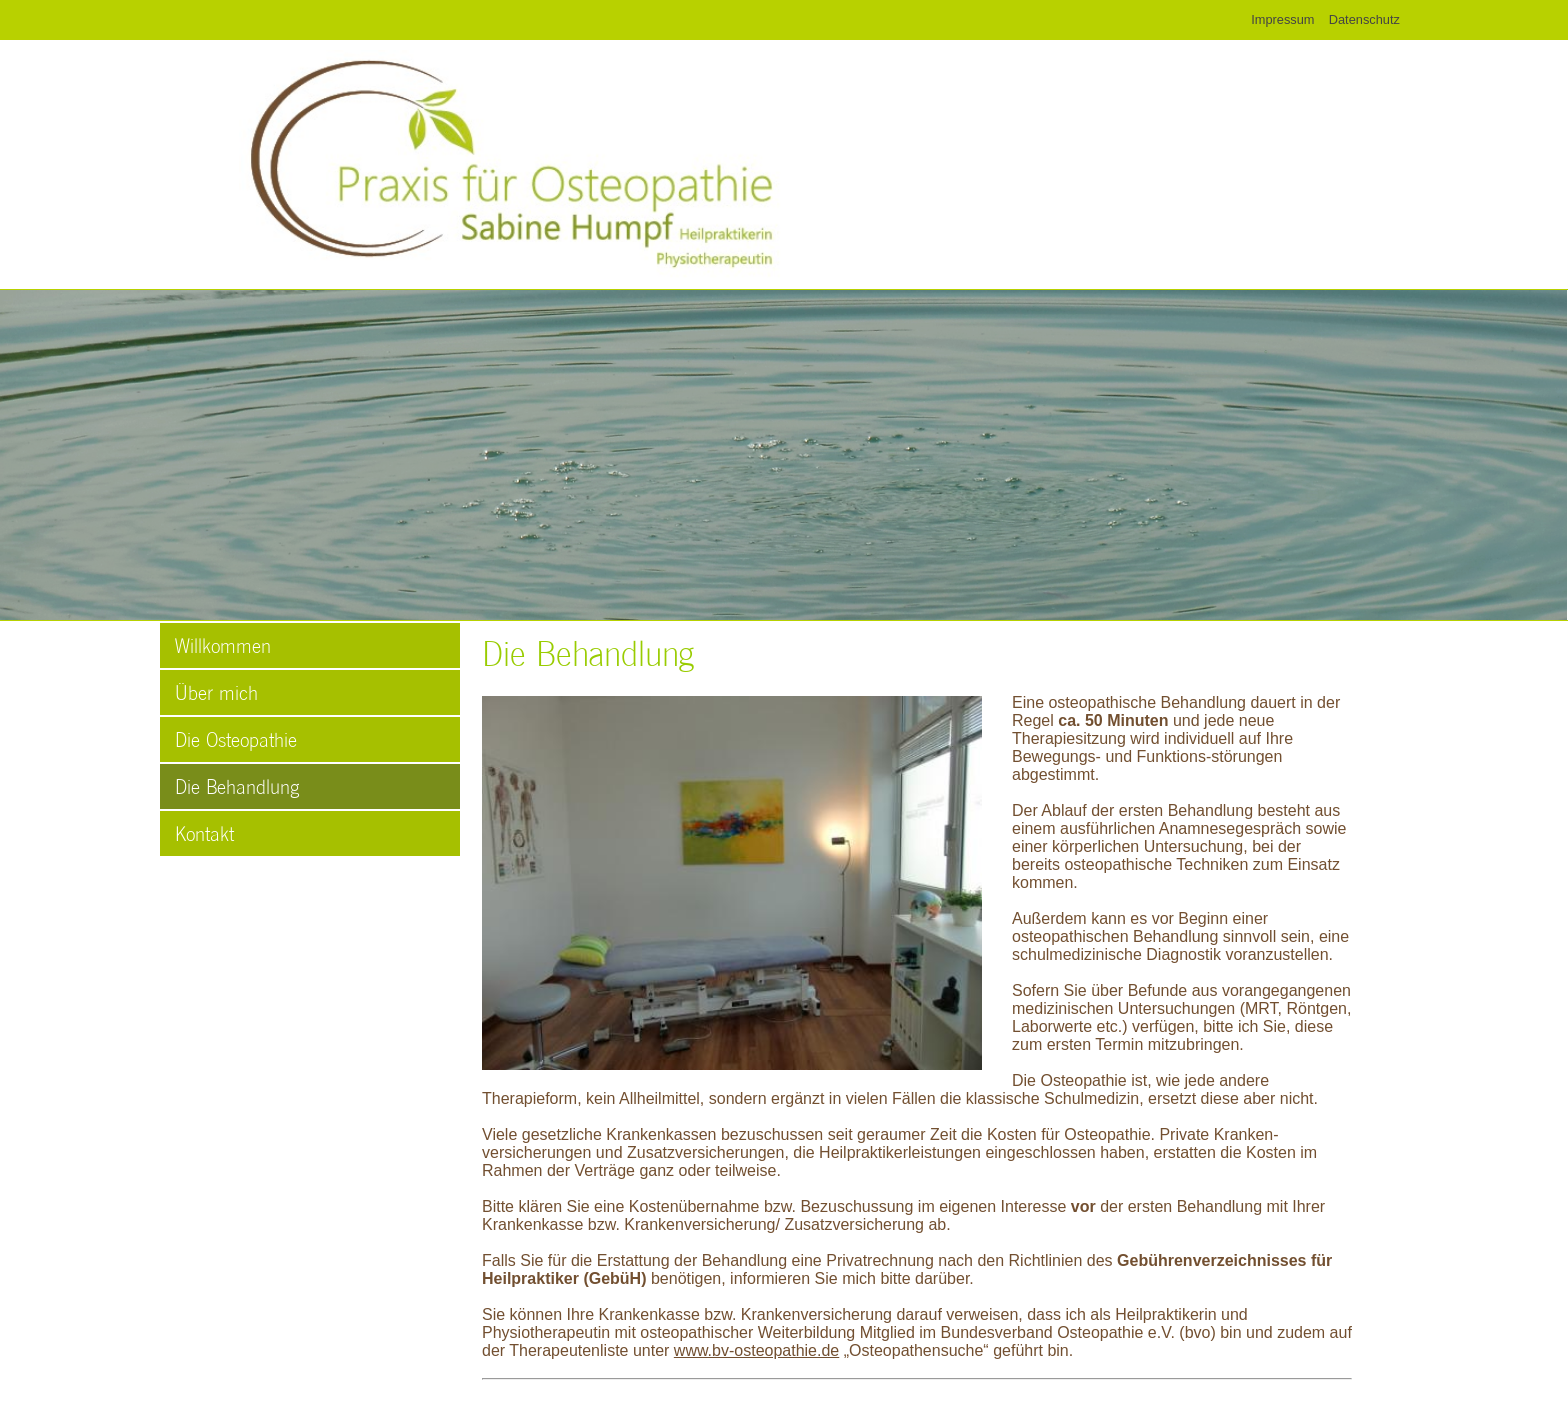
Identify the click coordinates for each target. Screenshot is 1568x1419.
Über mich (216, 692)
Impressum (1282, 19)
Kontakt (204, 833)
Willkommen (223, 645)
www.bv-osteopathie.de (756, 1350)
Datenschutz (1364, 19)
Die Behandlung (237, 786)
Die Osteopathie (236, 739)
